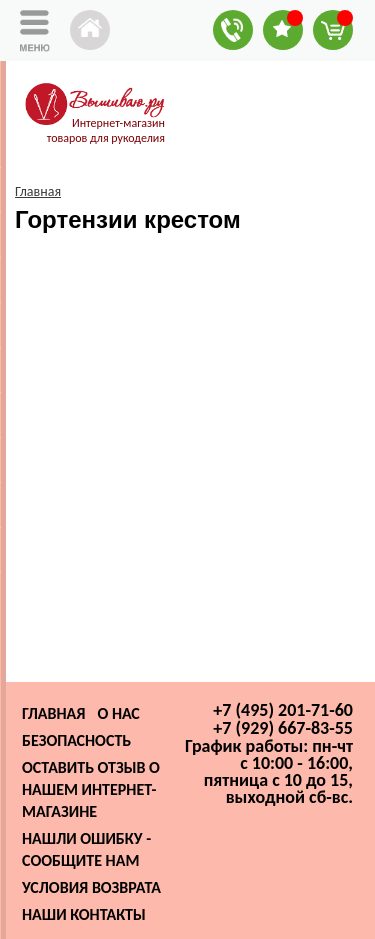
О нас (118, 713)
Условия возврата (91, 887)
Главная (53, 713)
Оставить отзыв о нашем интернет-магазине (91, 789)
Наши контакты (84, 914)
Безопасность (76, 740)
